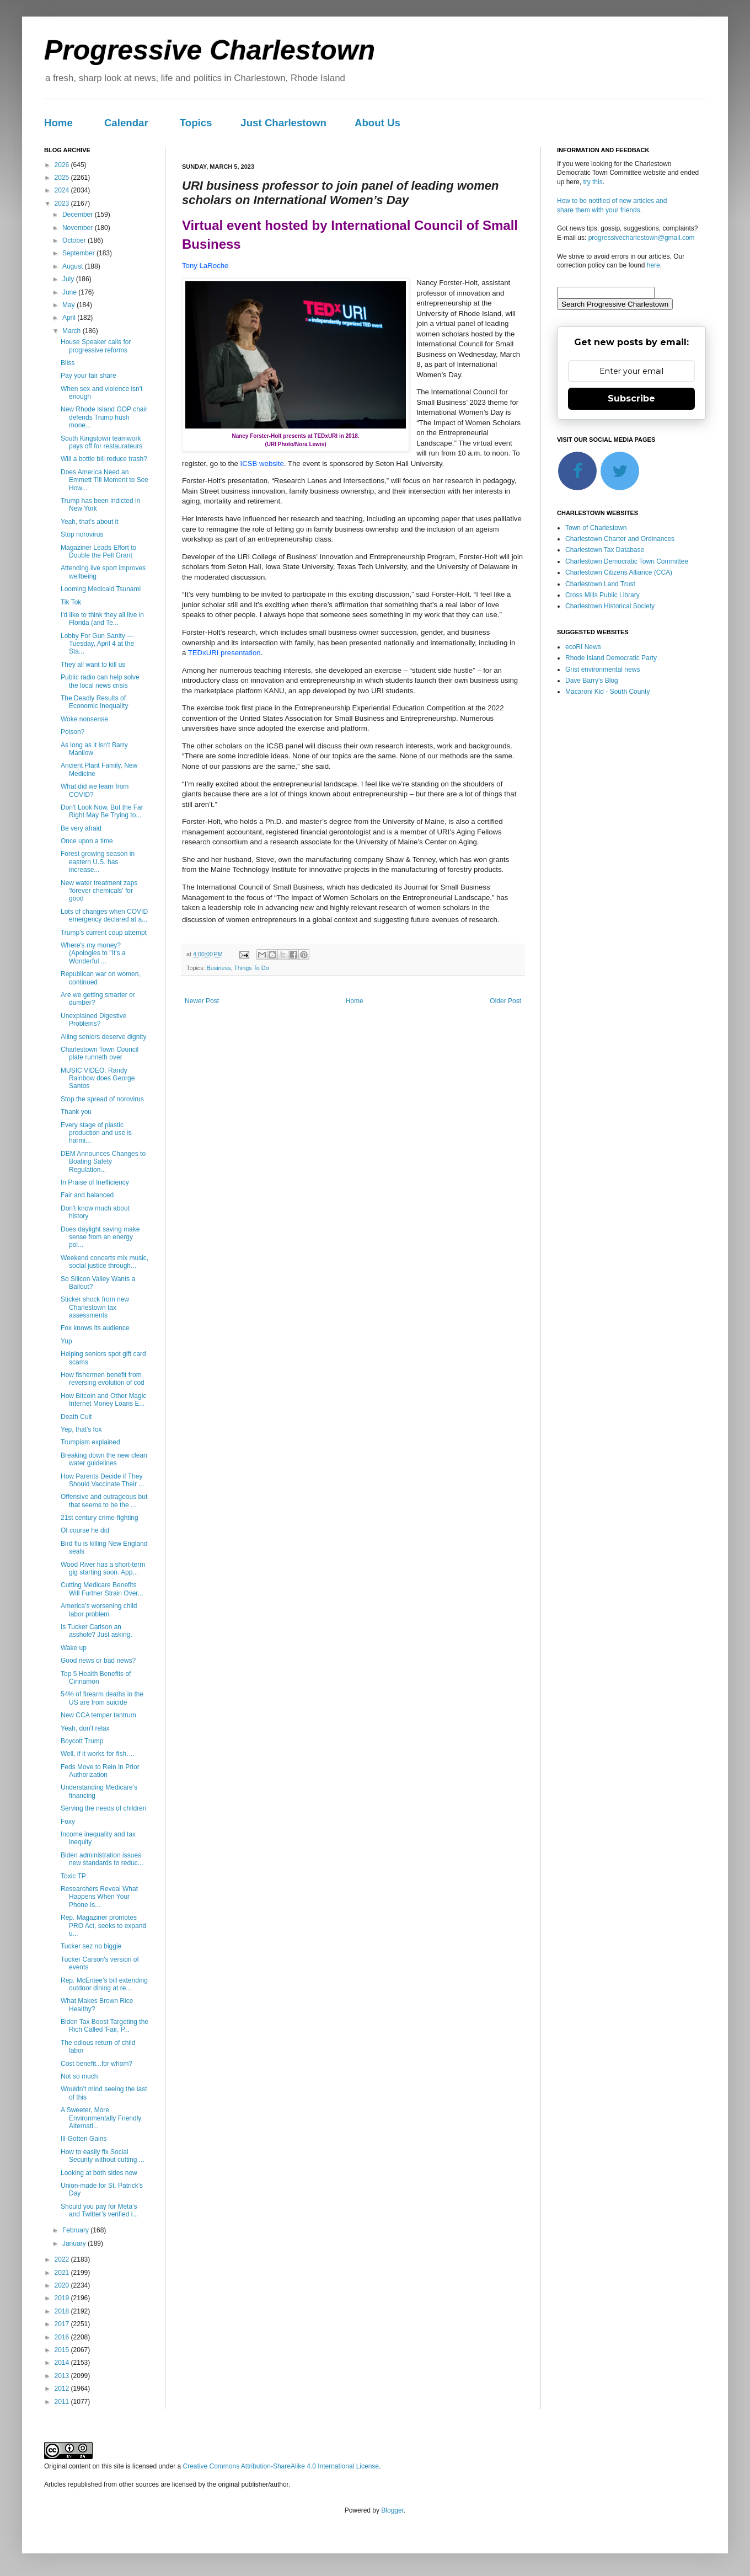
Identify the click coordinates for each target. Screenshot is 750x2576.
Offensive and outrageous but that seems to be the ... (104, 1500)
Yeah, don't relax (85, 1728)
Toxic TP (73, 1876)
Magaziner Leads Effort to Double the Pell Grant (98, 551)
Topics (196, 122)
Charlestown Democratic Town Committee (626, 561)
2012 (63, 2388)
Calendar (126, 122)
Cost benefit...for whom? (96, 2064)
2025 (63, 177)
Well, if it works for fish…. (98, 1754)
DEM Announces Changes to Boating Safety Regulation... (103, 1162)
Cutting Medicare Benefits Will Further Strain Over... (102, 1589)
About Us (377, 122)
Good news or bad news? (98, 1660)
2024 (63, 190)
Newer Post (202, 1001)
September (79, 253)
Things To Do (251, 968)
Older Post (505, 1001)
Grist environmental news (602, 669)
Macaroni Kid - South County (607, 691)
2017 (63, 2324)
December (78, 214)
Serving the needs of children (103, 1808)
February (76, 2230)
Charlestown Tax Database (604, 550)
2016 (63, 2337)
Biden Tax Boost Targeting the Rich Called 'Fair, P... (104, 2025)
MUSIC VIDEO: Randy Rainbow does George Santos (98, 1078)
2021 (63, 2273)
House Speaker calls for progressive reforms (96, 346)
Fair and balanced (87, 1195)
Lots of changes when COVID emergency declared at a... (104, 915)
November (78, 228)
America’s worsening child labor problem (99, 1610)
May (69, 305)
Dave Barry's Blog (591, 680)
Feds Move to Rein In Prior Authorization (100, 1771)
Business (219, 968)
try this (592, 182)
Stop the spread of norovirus (102, 1099)
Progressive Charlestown (209, 50)
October (75, 240)
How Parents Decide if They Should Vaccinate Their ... (102, 1480)
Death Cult (76, 1417)
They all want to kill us (93, 664)
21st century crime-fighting (99, 1518)
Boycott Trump (82, 1741)
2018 (63, 2311)
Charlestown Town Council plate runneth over (99, 1053)
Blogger (392, 2510)
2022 (63, 2259)
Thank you (76, 1112)
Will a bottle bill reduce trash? (104, 459)
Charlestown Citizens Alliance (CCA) (618, 572)
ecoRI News (583, 647)
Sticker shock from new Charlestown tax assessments (95, 1307)
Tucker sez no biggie (91, 1946)
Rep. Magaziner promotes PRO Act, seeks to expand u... (103, 1925)
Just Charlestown (283, 122)
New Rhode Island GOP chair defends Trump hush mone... (104, 417)
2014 (63, 2362)
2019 (63, 2298)
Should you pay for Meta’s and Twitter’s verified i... (99, 2210)
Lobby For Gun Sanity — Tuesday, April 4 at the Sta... (97, 644)
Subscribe (631, 398)
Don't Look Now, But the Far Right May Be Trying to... (102, 811)
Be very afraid (81, 828)
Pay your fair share (88, 375)
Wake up (74, 1648)
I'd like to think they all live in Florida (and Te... (102, 618)
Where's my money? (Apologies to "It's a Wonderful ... (93, 953)
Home (58, 122)
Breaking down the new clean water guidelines (104, 1459)
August (73, 266)
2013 (63, 2376)
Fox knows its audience (95, 1328)
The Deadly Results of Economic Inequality (94, 702)
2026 (63, 165)
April (69, 318)
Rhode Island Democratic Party (611, 658)
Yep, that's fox (81, 1429)
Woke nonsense (84, 719)
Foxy (68, 1821)
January (75, 2243)
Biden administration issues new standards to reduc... (102, 1859)
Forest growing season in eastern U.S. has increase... (98, 862)
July (69, 279)
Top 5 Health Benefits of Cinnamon (96, 1677)
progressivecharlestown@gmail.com (641, 238)
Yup (66, 1341)
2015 (63, 2350)
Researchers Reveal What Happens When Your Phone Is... (99, 1897)
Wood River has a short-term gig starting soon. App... (103, 1568)
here (653, 265)
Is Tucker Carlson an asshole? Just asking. (96, 1630)
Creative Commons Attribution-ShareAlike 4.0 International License (281, 2466)
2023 (63, 203)
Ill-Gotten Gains (83, 2139)
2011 (63, 2402)
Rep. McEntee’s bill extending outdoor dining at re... (104, 1984)
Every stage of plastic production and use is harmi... (96, 1133)
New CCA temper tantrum (98, 1715)
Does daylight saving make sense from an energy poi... (100, 1237)
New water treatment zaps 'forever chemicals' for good (99, 891)
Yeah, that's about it (90, 522)
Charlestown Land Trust (600, 584)
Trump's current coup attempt (104, 932)
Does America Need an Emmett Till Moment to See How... (104, 480)
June (70, 292)
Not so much (79, 2076)
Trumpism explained (90, 1442)
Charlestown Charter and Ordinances (619, 539)
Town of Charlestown (595, 528)
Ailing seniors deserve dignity (103, 1037)
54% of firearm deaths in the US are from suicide (102, 1698)
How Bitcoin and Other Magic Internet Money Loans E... (103, 1399)
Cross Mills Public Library (602, 595)
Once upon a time (87, 841)
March (72, 331)
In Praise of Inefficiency (95, 1182)
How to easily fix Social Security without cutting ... (102, 2155)
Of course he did (85, 1530)
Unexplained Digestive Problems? (93, 1019)
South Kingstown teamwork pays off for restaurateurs (101, 442)
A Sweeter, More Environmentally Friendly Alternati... (101, 2118)
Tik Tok (71, 602)
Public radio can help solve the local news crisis (100, 681)
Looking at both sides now (99, 2173)
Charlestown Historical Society (610, 606)
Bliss (67, 363)
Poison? (72, 732)
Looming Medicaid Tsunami (101, 589)
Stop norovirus (82, 534)
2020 (63, 2285)
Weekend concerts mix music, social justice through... (104, 1262)
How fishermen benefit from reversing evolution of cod (102, 1378)
